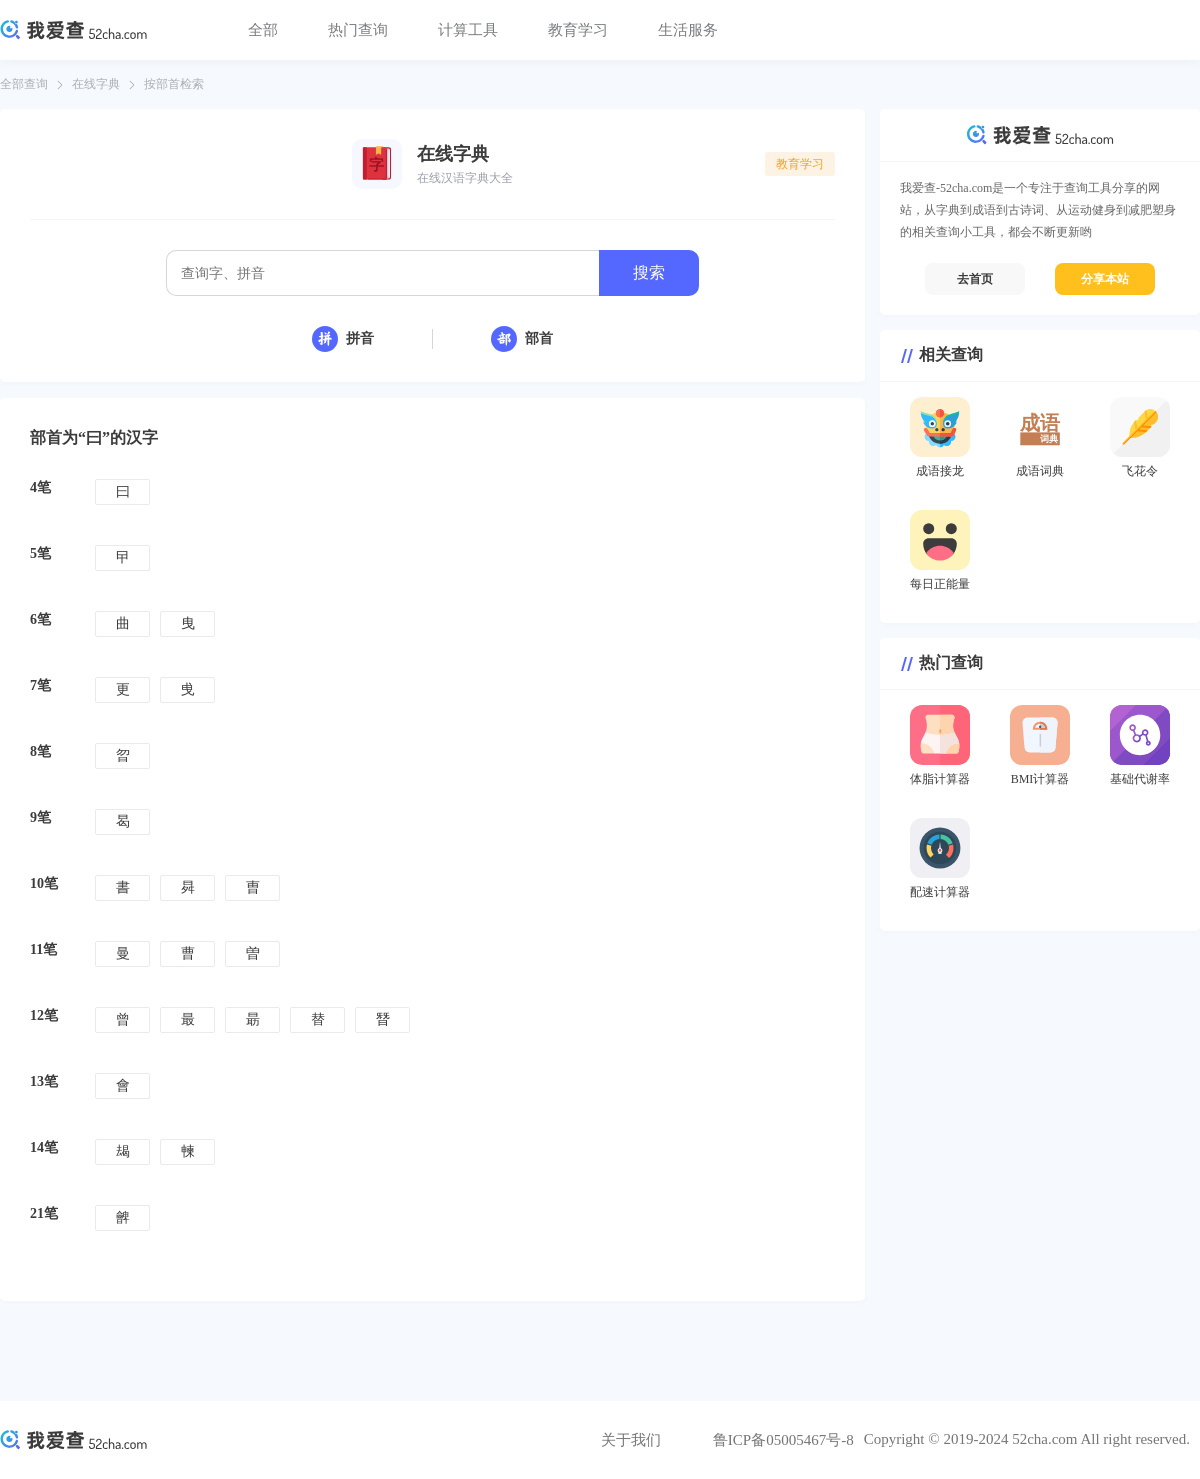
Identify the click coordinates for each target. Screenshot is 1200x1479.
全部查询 (24, 84)
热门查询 (358, 30)
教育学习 (578, 30)
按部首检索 (174, 84)
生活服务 (688, 30)
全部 (263, 30)
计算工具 (468, 30)
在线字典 (96, 84)
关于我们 (631, 1440)
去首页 (975, 279)
